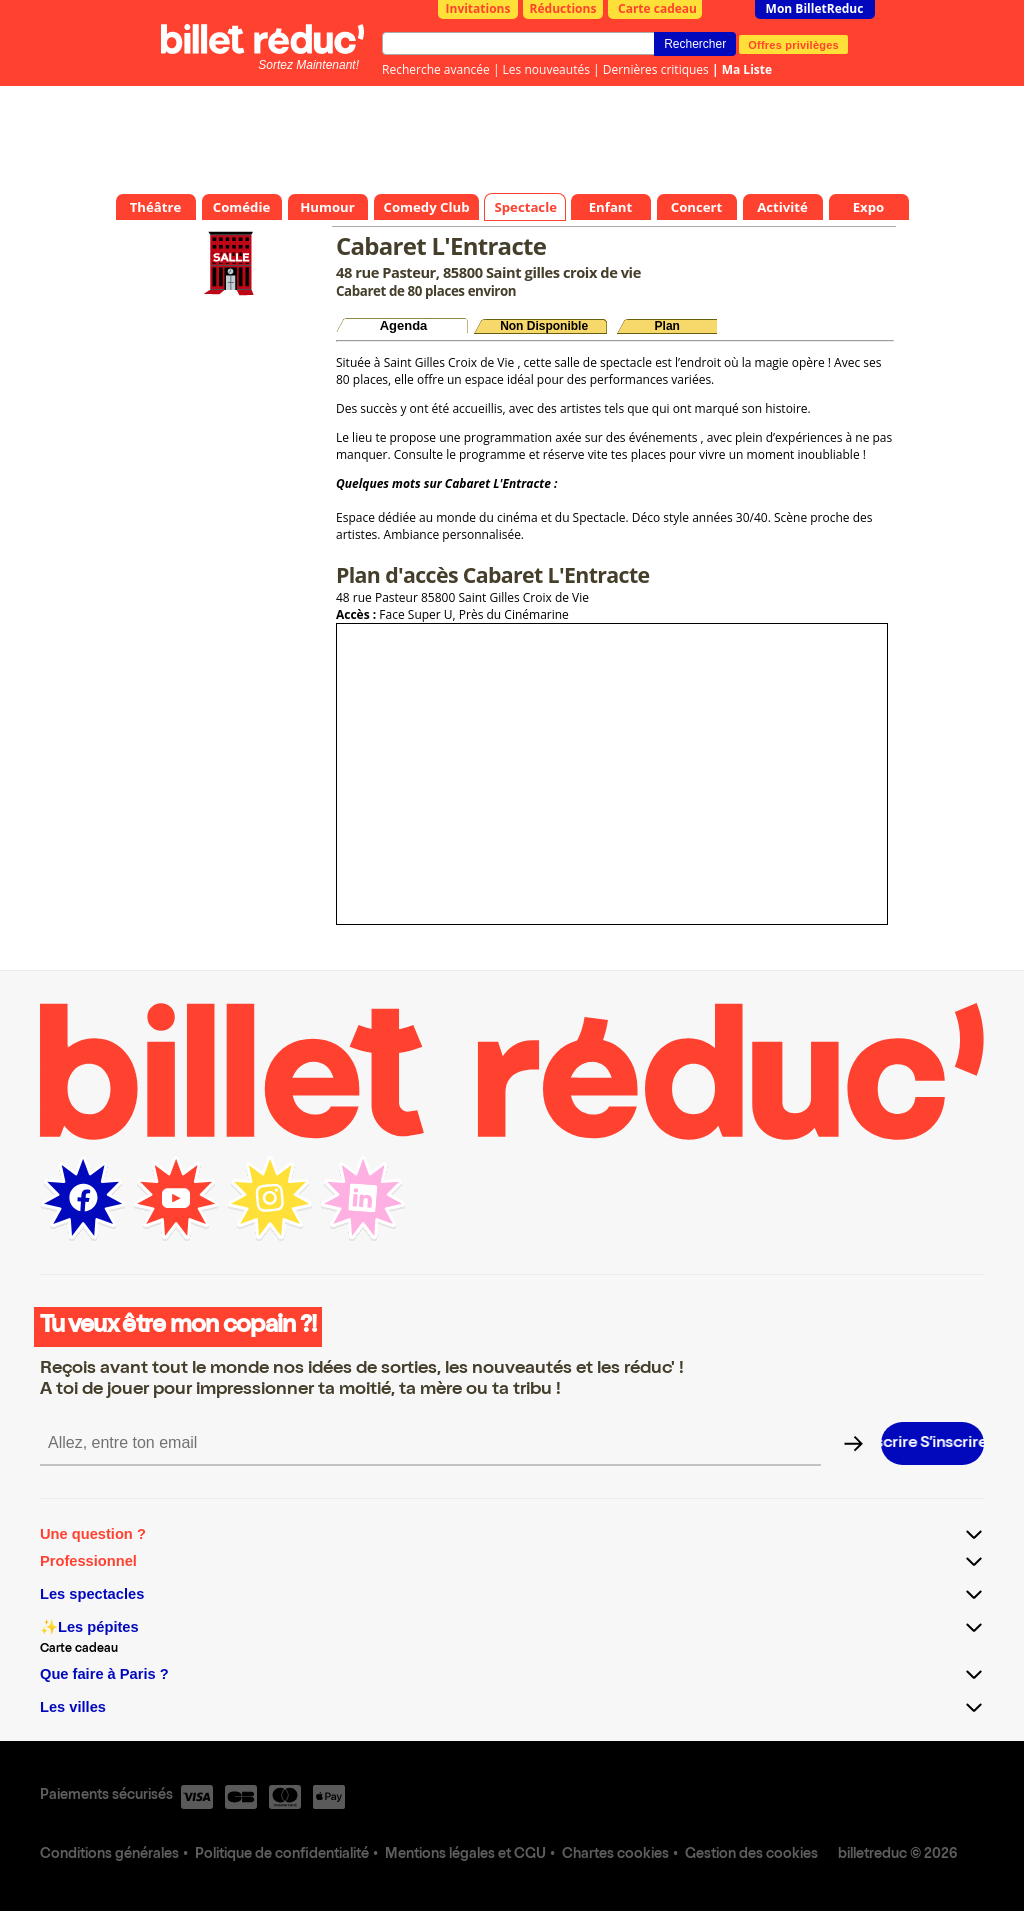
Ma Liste (747, 69)
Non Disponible (544, 326)
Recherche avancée (436, 69)
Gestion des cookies (751, 1855)
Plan (667, 326)
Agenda (404, 325)
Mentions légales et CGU (465, 1855)
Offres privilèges (793, 44)
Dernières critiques (656, 69)
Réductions (563, 8)
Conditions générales (109, 1855)
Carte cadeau (657, 8)
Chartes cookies (615, 1855)
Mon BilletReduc (815, 8)
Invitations (478, 8)
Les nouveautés (546, 69)
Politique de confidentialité (282, 1855)
